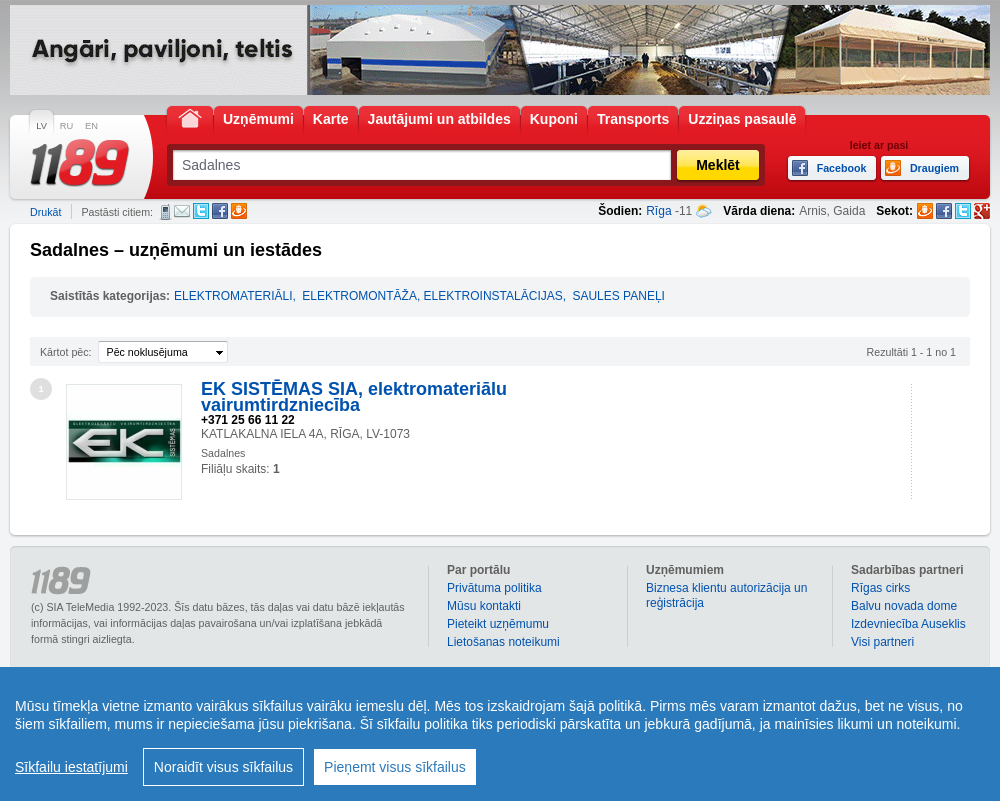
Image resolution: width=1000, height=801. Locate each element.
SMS (165, 212)
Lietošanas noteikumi (503, 642)
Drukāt (45, 212)
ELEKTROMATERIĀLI (233, 296)
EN (91, 126)
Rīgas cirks (880, 588)
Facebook (220, 211)
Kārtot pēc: (66, 352)
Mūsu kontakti (484, 606)
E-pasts (182, 211)
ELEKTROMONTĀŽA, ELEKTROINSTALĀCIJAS (432, 296)
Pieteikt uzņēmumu (498, 624)
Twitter (201, 211)
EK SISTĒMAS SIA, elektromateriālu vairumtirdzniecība (354, 397)
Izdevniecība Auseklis (908, 624)
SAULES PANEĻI (618, 296)
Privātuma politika (494, 588)
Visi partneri (882, 642)
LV (41, 126)
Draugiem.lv (239, 211)
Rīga (658, 211)
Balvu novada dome (904, 606)
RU (66, 126)
